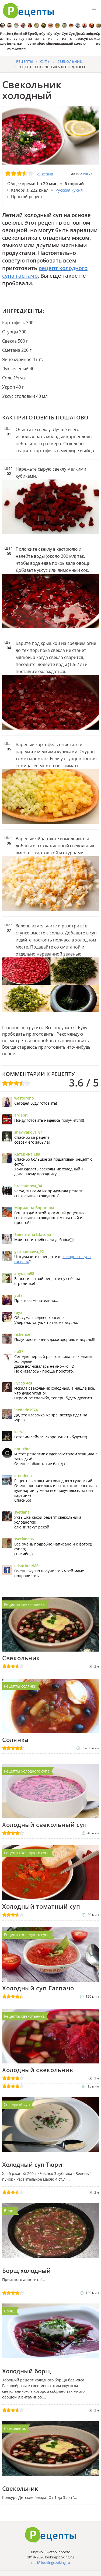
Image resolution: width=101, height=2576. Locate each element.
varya (88, 173)
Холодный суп (17, 2104)
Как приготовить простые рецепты (28, 11)
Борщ (9, 2210)
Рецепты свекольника (24, 1604)
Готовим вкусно (50, 2535)
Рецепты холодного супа (27, 1771)
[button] (94, 10)
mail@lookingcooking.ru (50, 2562)
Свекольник (15, 2428)
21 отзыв (45, 173)
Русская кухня (69, 190)
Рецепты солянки (20, 1686)
